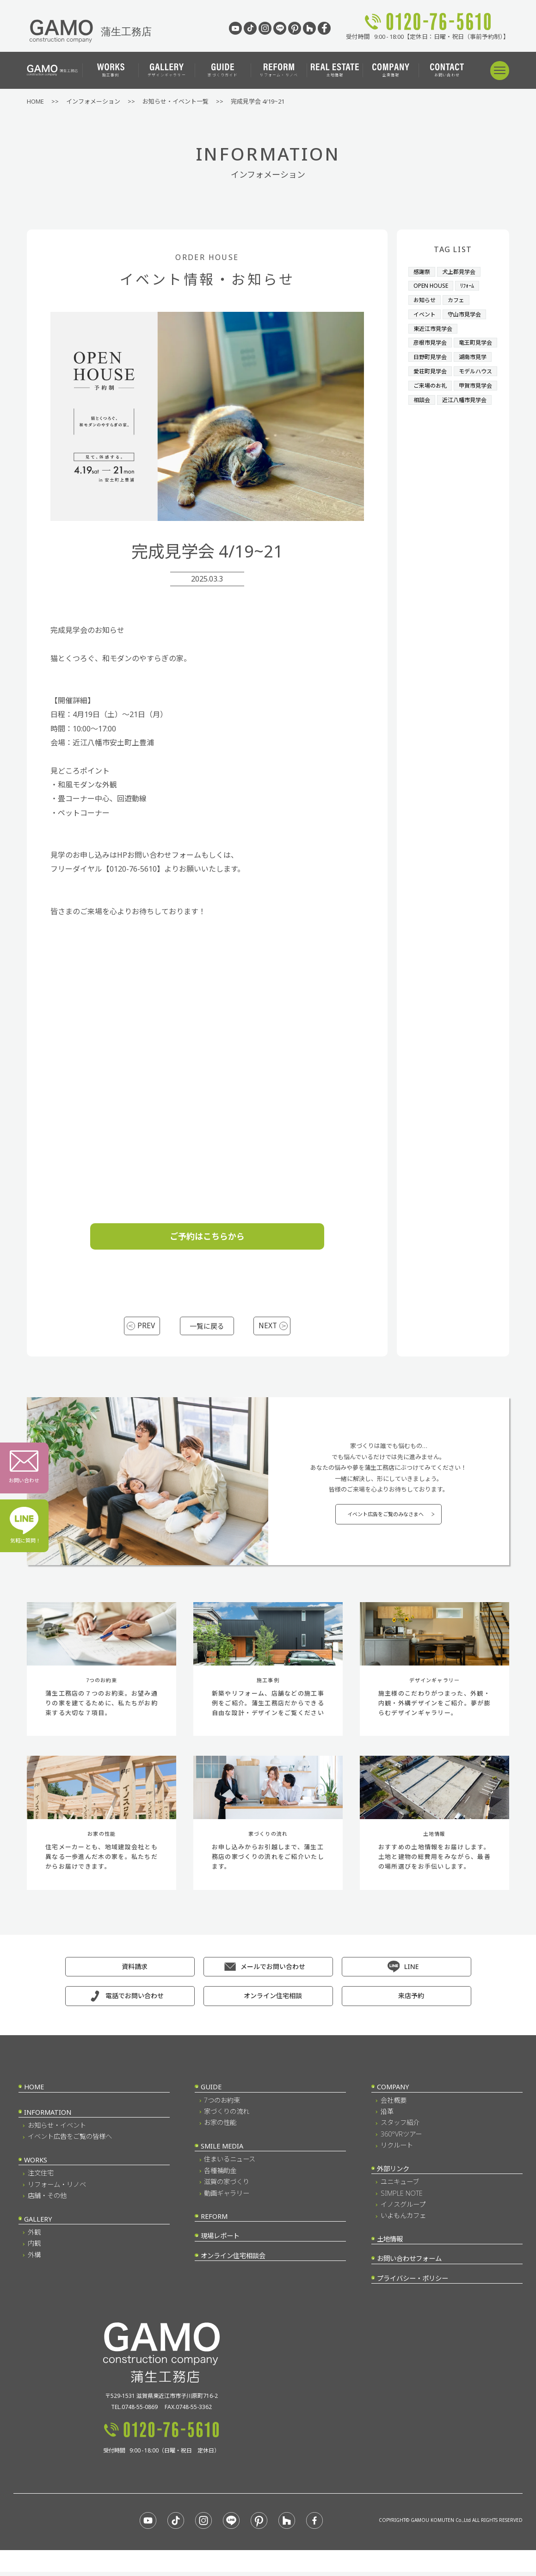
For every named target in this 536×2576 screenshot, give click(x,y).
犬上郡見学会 (462, 271)
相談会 (471, 423)
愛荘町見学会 (431, 382)
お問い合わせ (447, 70)
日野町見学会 (431, 368)
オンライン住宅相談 (273, 2000)
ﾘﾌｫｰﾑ (470, 285)
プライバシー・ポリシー (412, 2283)
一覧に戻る (207, 1325)
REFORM (214, 2221)
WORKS (35, 2164)
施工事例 (110, 70)
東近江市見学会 (434, 326)
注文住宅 (41, 2177)
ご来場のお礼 (431, 409)
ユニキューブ (400, 2186)
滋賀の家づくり (226, 2186)
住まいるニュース (229, 2163)
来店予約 (411, 2000)
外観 (34, 2236)
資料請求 (135, 1971)
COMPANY (393, 2091)
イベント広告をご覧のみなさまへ (385, 1517)
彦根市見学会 (431, 340)
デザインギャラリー (167, 70)
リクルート (397, 2149)
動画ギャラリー (226, 2197)
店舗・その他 (47, 2200)
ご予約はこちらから (207, 1236)
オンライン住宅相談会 (233, 2260)
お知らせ (425, 299)
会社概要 (394, 2104)
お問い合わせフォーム (409, 2263)
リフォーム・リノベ (278, 70)
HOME (34, 2091)
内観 (34, 2247)
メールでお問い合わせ (272, 1971)
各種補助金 (220, 2175)
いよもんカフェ (403, 2220)
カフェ (459, 299)
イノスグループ (403, 2208)
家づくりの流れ (226, 2116)
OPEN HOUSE (431, 285)
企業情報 (391, 70)
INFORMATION (47, 2116)
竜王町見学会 (431, 354)
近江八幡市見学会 (437, 437)
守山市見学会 (468, 313)
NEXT (266, 1325)
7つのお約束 (222, 2104)
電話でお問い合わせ (134, 2000)
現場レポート (220, 2240)
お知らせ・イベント (57, 2129)
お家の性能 (220, 2127)
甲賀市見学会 (431, 423)
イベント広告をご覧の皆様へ (70, 2140)
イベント (425, 313)
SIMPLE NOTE (402, 2197)
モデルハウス (431, 395)
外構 (34, 2259)
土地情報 (335, 70)
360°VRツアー (401, 2138)
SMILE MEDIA (222, 2150)
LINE (411, 1971)
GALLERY (38, 2223)
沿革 (387, 2116)
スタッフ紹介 (400, 2127)
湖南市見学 (477, 368)
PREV (147, 1325)
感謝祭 (422, 271)
